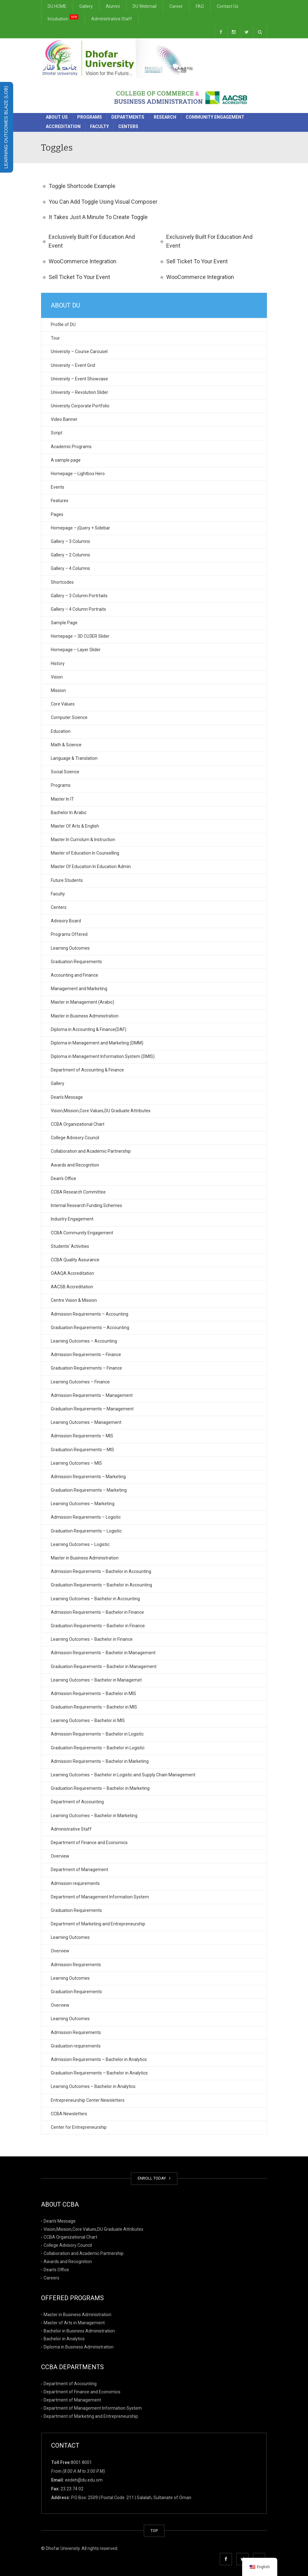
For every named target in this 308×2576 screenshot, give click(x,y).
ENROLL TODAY (154, 2178)
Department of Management (79, 1869)
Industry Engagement (72, 1218)
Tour (55, 338)
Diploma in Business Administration (79, 2346)
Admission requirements (75, 1883)
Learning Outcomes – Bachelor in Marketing (94, 1815)
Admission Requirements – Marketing (88, 1476)
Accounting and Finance (74, 975)
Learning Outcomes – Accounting (84, 1341)
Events (57, 487)
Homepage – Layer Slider (76, 649)
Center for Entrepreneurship (79, 2127)
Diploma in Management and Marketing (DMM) (97, 1042)
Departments (127, 117)
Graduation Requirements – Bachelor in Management (104, 1666)
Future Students (67, 880)
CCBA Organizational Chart (77, 1124)
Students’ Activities (70, 1246)
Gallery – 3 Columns (70, 541)
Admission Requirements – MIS (82, 1435)
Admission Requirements (76, 1964)
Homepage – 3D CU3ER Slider (80, 636)
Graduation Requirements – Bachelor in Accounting (101, 1584)
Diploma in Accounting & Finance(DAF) (88, 1029)
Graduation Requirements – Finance (86, 1368)
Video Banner (64, 419)
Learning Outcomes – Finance (80, 1381)
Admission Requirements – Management (92, 1395)
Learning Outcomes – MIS (76, 1463)
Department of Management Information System (100, 1896)
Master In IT (62, 799)
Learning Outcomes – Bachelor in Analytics (93, 2086)
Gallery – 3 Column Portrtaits (79, 595)
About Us (57, 117)
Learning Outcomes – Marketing (82, 1503)
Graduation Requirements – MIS (82, 1449)
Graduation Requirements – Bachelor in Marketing (100, 1788)
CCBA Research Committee (78, 1191)
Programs (89, 117)
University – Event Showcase (79, 378)
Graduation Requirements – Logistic (86, 1530)
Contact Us (227, 6)
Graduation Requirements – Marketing (89, 1490)
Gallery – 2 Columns (70, 554)
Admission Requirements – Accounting (89, 1314)
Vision (57, 676)
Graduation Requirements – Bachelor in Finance (98, 1625)
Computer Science (69, 717)
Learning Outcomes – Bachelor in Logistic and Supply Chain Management (123, 1774)
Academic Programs (71, 446)
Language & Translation (74, 758)
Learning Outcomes (70, 948)
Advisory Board (66, 920)
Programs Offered (69, 934)
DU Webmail (145, 6)
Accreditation (63, 126)
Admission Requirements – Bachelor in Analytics (99, 2059)
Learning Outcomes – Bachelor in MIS (88, 1720)
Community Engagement (215, 117)
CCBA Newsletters (69, 2113)
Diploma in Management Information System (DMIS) (103, 1056)
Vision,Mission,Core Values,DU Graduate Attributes (101, 1110)
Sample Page (64, 622)
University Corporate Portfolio (80, 405)
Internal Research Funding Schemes (86, 1205)
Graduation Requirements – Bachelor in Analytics (99, 2072)
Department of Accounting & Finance (87, 1069)
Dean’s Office (63, 1178)
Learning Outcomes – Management (86, 1422)
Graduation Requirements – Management (92, 1408)
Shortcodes (62, 582)
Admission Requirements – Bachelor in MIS (93, 1693)
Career (176, 6)
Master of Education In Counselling (85, 853)
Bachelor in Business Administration (79, 2330)
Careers (51, 2277)
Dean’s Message (67, 1097)
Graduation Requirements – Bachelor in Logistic (98, 1747)
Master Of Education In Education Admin (91, 866)
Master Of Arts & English (75, 826)
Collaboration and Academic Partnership (91, 1151)
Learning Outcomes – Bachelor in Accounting (95, 1598)
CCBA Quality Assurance (75, 1259)
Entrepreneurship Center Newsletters (88, 2100)
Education (61, 731)
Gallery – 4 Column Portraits (78, 609)
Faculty (99, 126)
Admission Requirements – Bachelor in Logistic (97, 1733)
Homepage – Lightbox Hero (78, 473)
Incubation (63, 18)
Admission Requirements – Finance (86, 1354)
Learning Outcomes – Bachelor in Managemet (96, 1679)
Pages (57, 514)
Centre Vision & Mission (74, 1300)
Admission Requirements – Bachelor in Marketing (100, 1761)
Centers (128, 126)
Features (59, 500)
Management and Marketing (79, 988)
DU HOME (57, 6)
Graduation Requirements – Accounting (90, 1327)
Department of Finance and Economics (89, 1842)
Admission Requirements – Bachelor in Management (103, 1652)
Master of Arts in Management (74, 2322)
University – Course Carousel (79, 351)
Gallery (86, 6)
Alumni (113, 6)
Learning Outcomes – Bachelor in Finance (92, 1639)
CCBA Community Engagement (82, 1232)
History (58, 663)
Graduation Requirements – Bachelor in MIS (94, 1706)
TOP (154, 2530)
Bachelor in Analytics (64, 2338)
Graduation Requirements (76, 961)
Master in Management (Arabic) (82, 1002)
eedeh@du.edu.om (84, 2479)
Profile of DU (63, 324)
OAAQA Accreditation (72, 1273)
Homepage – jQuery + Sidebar (80, 527)
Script (56, 432)
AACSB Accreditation (72, 1286)
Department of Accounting (77, 1801)
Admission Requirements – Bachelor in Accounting (101, 1571)
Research (165, 117)
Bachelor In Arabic (69, 812)
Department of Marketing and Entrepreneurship (98, 1923)
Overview (60, 1856)
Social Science (65, 771)
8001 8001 (81, 2462)
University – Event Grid (73, 365)
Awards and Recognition (75, 1164)
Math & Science (66, 744)
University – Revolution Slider (79, 392)
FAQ (200, 6)
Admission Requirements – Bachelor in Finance (97, 1612)
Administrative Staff (111, 18)
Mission (58, 690)
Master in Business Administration (85, 1015)
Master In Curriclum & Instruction (83, 839)
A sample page (66, 460)
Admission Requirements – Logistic (86, 1517)
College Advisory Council (75, 1137)
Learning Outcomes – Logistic (80, 1544)
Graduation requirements (76, 2045)
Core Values (63, 703)
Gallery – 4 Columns (70, 568)
